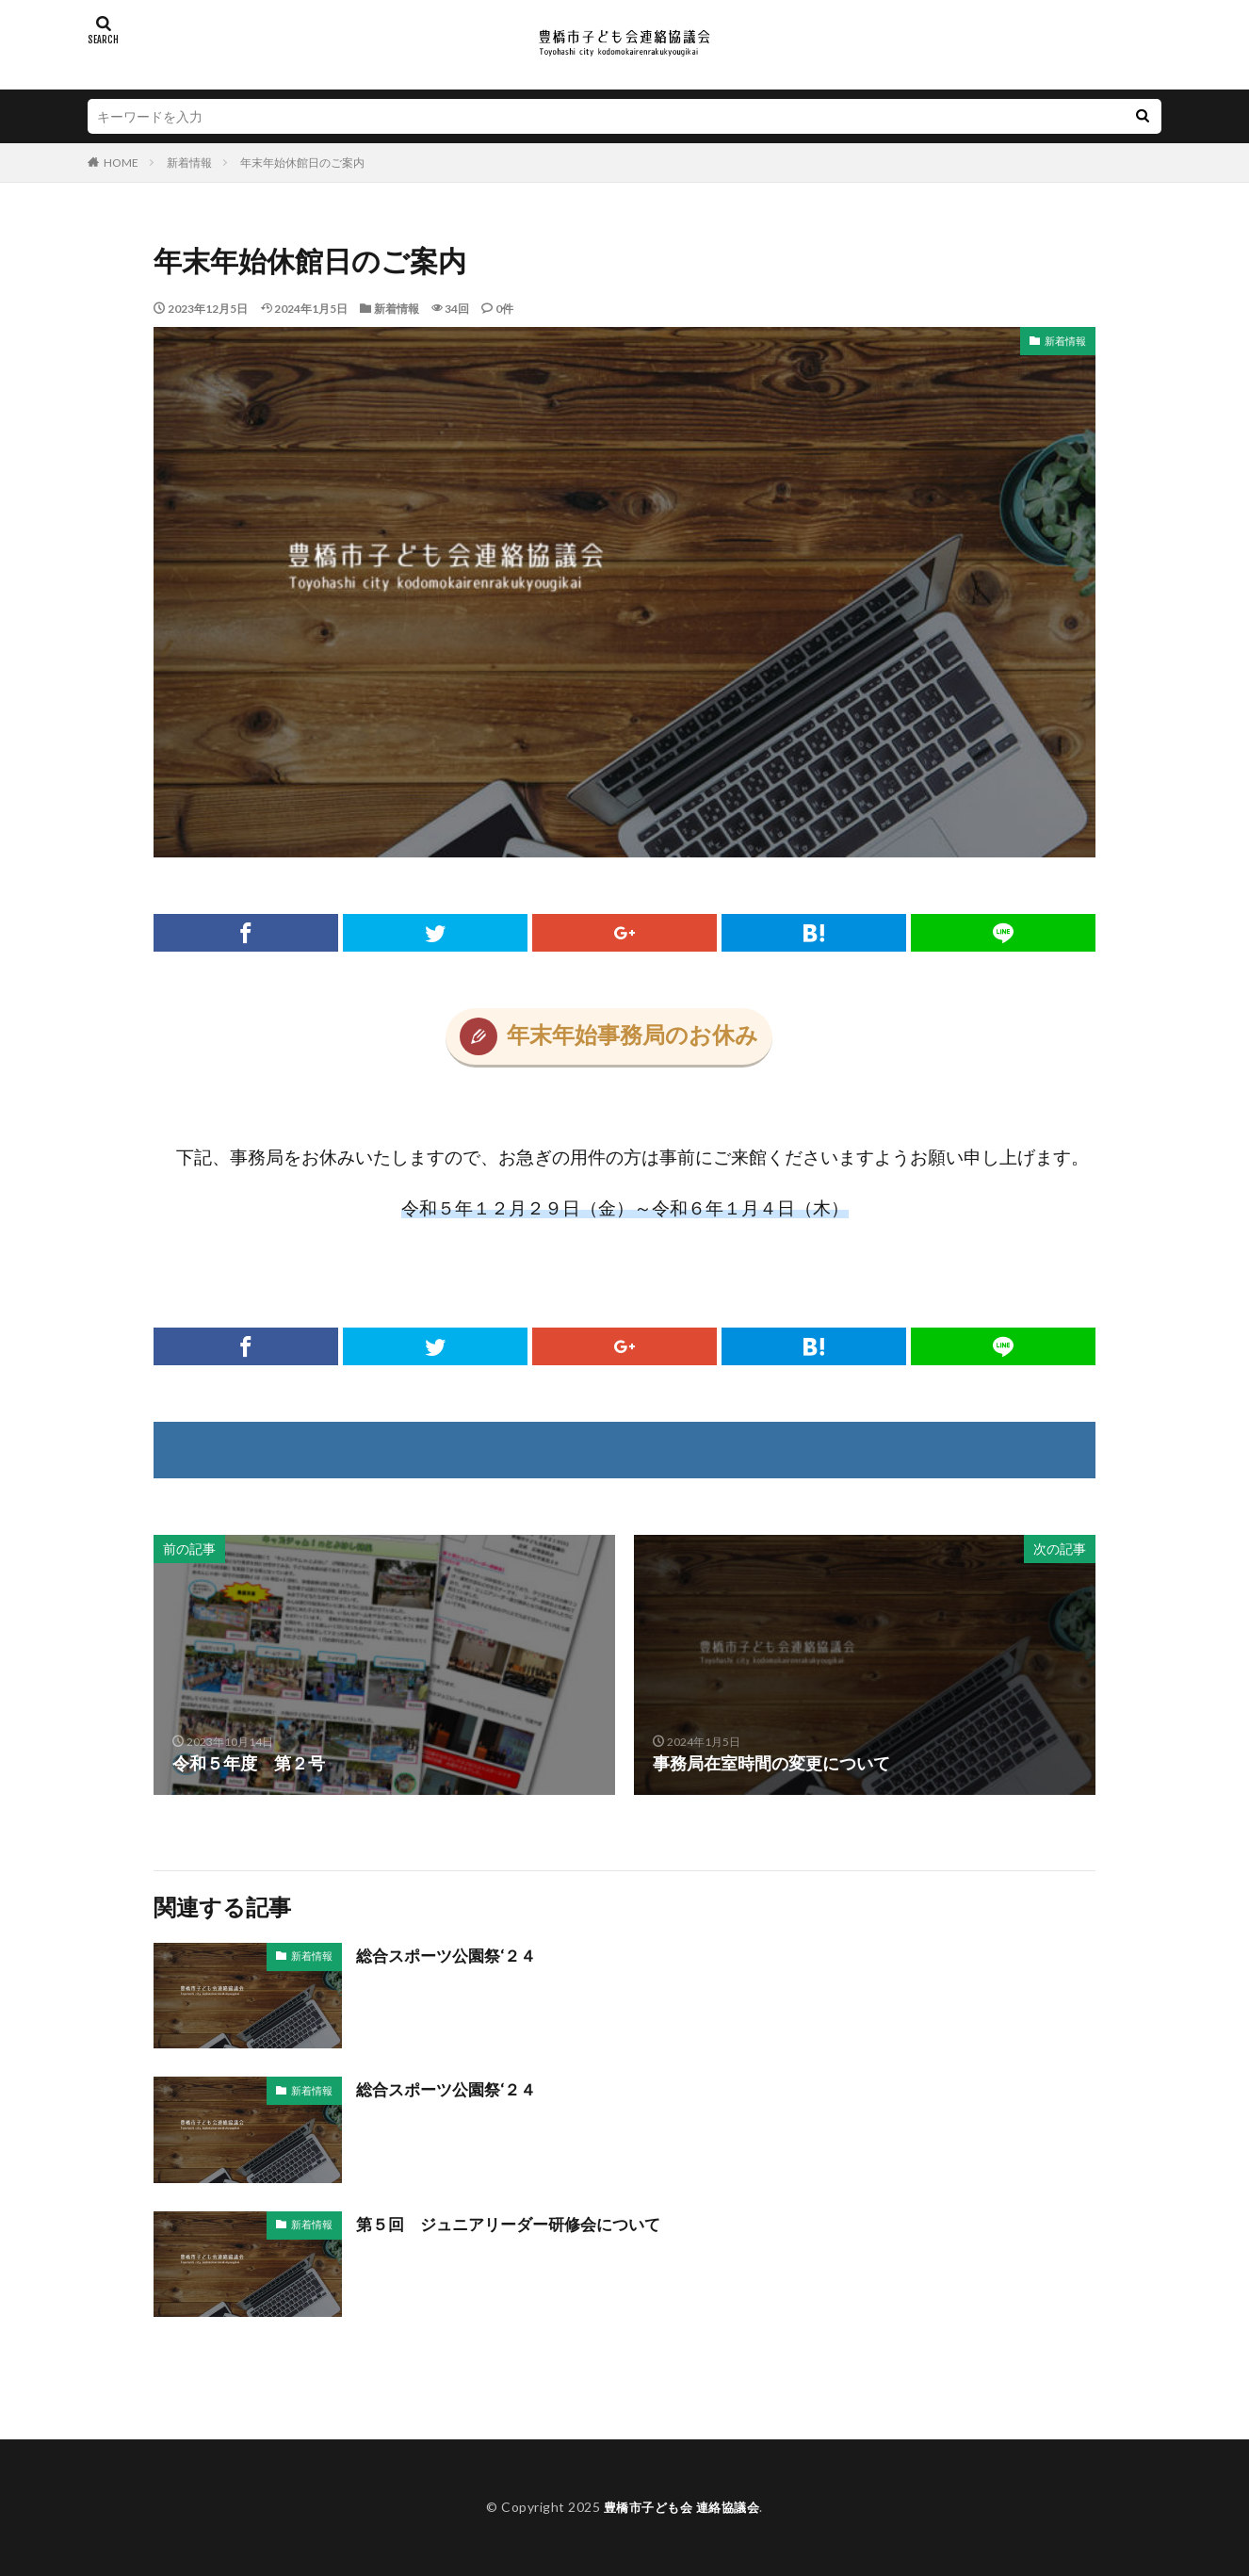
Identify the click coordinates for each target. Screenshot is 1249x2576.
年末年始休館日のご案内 (302, 162)
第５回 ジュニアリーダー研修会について (517, 2223)
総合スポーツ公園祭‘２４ (451, 1955)
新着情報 (189, 162)
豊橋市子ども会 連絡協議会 (682, 2507)
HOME (121, 162)
